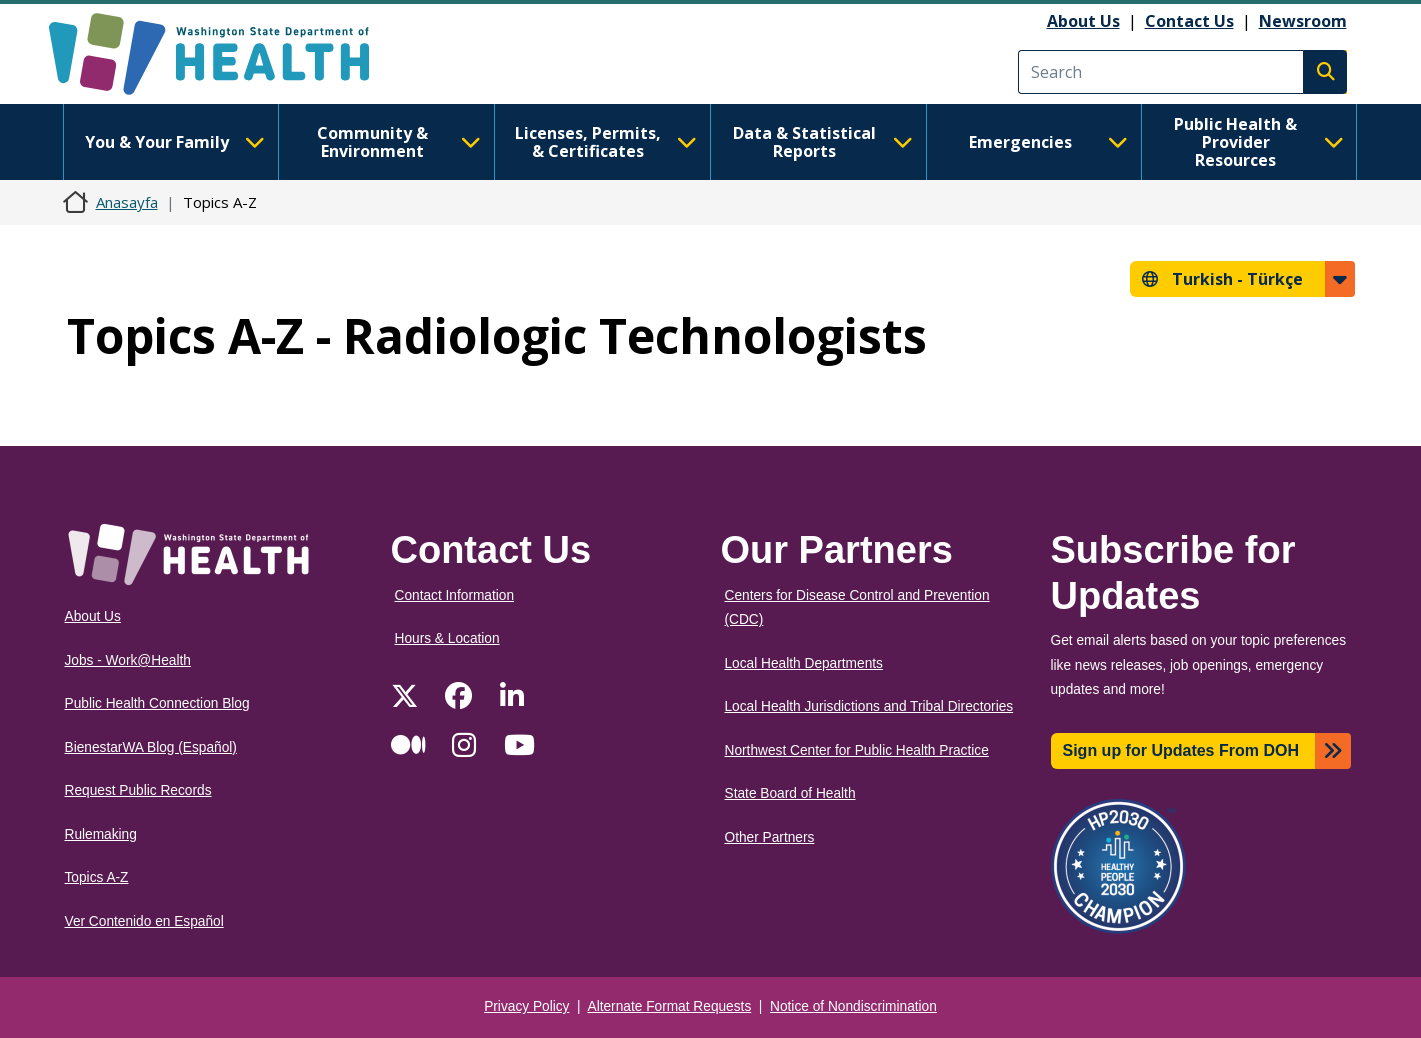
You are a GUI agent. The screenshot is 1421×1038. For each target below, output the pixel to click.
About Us (1083, 21)
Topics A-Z (97, 877)
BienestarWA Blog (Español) (151, 747)
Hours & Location (447, 638)
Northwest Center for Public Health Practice (857, 750)
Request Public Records (138, 790)
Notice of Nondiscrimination (853, 1006)
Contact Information (455, 595)
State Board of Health (790, 793)
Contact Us (1189, 21)
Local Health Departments (804, 663)
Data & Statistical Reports (823, 142)
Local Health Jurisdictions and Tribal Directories (869, 706)
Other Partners (770, 837)
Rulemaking (101, 834)
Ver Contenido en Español (144, 921)
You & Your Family (175, 142)
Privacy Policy (526, 1006)
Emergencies (1049, 142)
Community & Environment (399, 142)
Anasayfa (127, 202)
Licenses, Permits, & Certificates (605, 142)
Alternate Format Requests (670, 1006)
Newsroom (1303, 21)
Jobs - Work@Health (128, 660)
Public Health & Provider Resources (1259, 142)
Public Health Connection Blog (157, 703)
